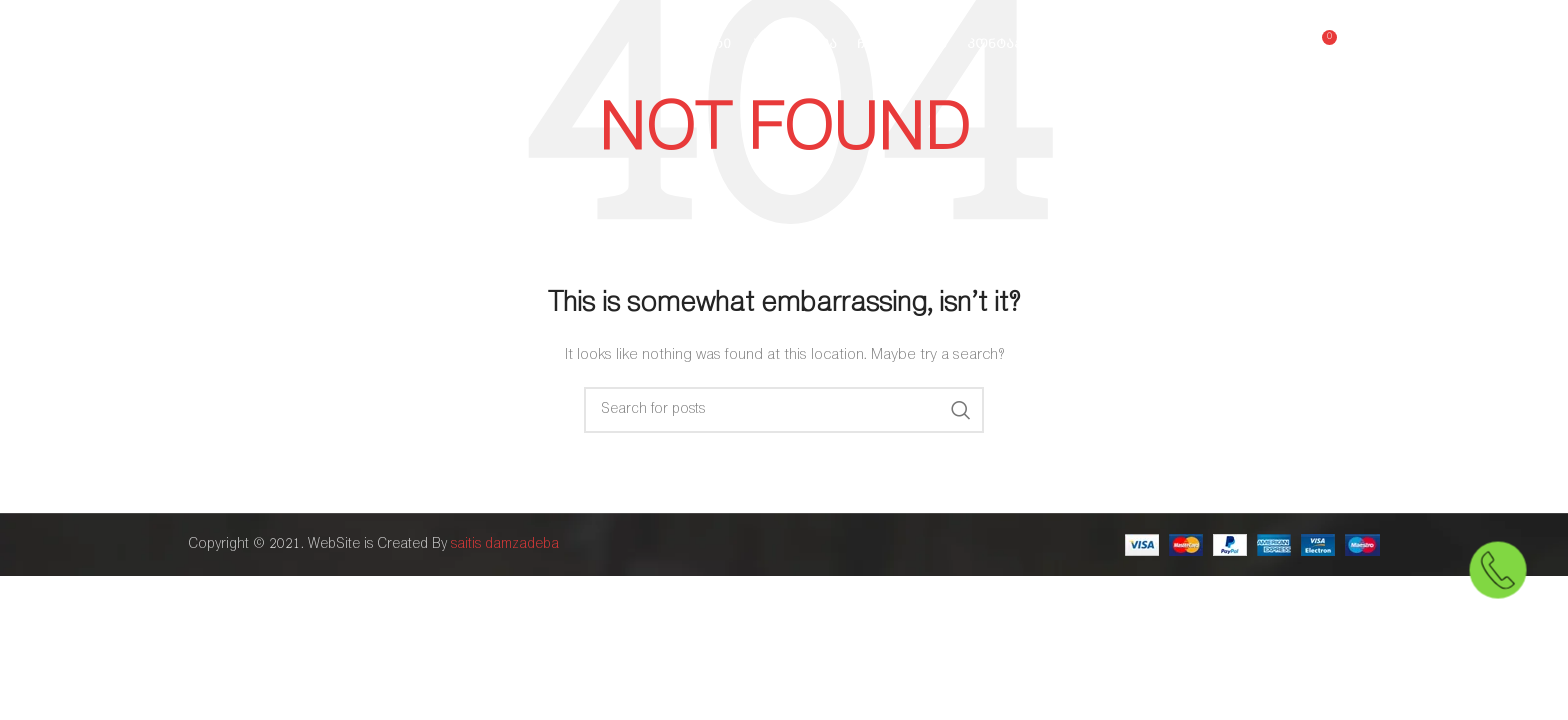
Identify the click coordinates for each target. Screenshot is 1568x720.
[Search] (784, 410)
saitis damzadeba (505, 544)
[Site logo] (293, 44)
